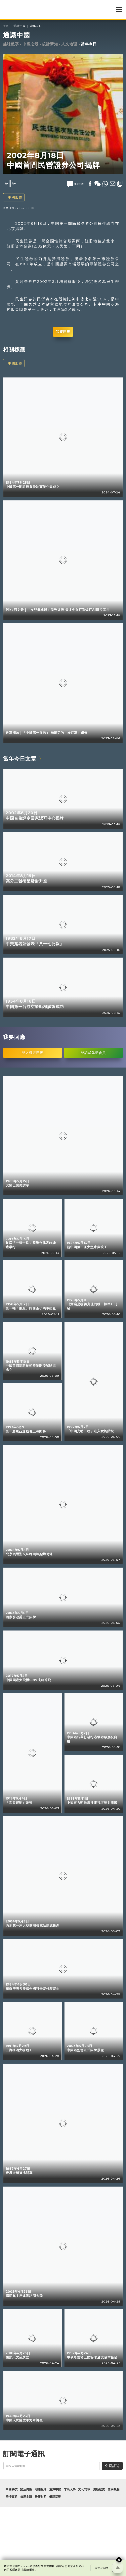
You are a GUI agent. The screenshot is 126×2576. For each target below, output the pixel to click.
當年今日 (36, 26)
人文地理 (69, 44)
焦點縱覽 (99, 2489)
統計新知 (50, 44)
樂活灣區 (26, 2489)
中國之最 (30, 44)
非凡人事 (70, 2489)
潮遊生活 (41, 2489)
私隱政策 (15, 2569)
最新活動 (55, 2497)
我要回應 (63, 332)
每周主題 (26, 2497)
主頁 (6, 26)
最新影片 (41, 2497)
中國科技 (12, 2489)
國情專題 (12, 2497)
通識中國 (19, 26)
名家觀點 (113, 2489)
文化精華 (84, 2489)
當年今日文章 (19, 758)
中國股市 (15, 197)
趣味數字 (11, 44)
